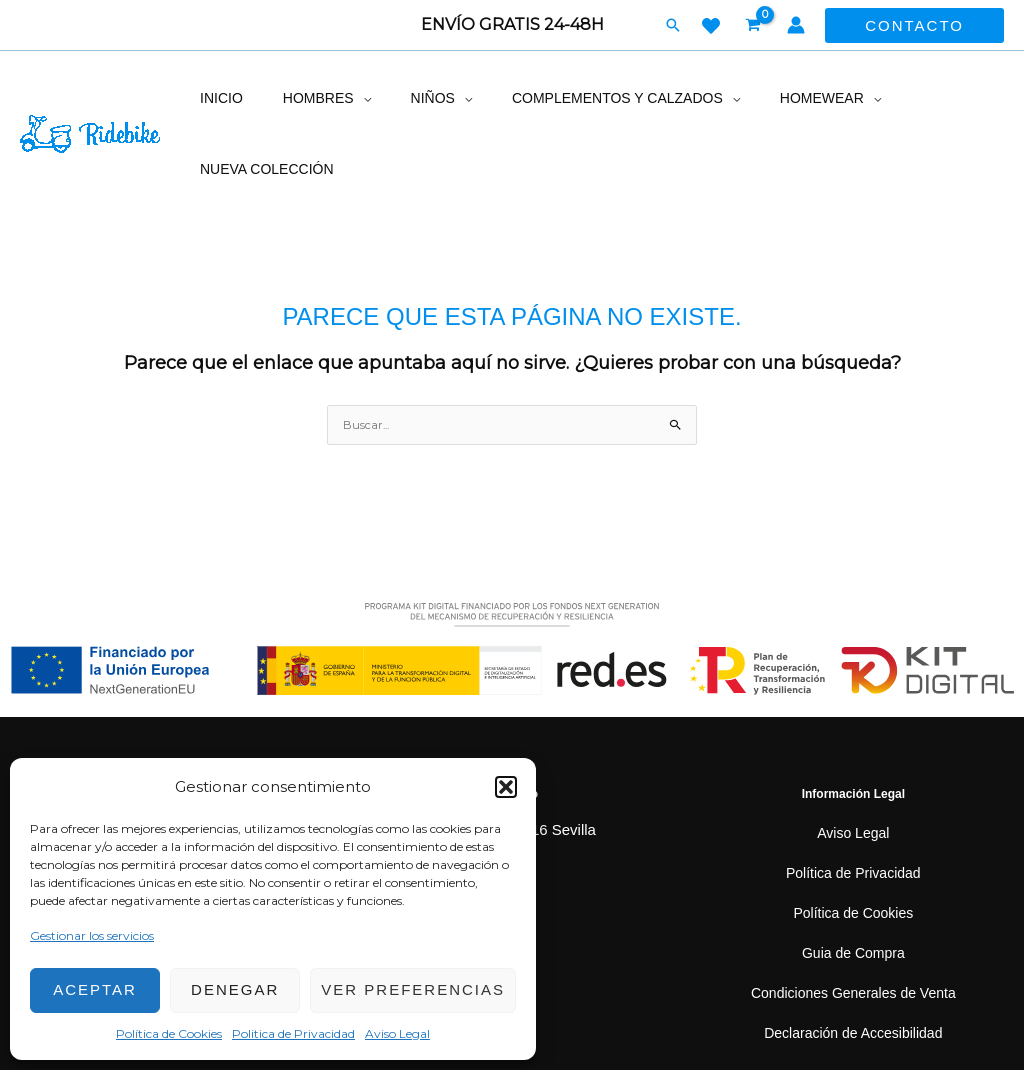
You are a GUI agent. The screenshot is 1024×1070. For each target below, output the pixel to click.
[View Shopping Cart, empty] (754, 25)
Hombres (301, 98)
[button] (506, 787)
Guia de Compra (853, 882)
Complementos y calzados (577, 98)
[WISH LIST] (711, 26)
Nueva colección (923, 98)
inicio (217, 98)
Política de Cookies (169, 1033)
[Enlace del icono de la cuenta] (796, 25)
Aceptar (95, 989)
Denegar (235, 989)
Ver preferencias (413, 989)
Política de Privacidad (853, 802)
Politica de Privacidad (293, 1033)
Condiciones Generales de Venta (853, 922)
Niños (404, 98)
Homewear (769, 98)
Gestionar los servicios (92, 935)
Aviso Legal (397, 1033)
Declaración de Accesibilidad (853, 962)
